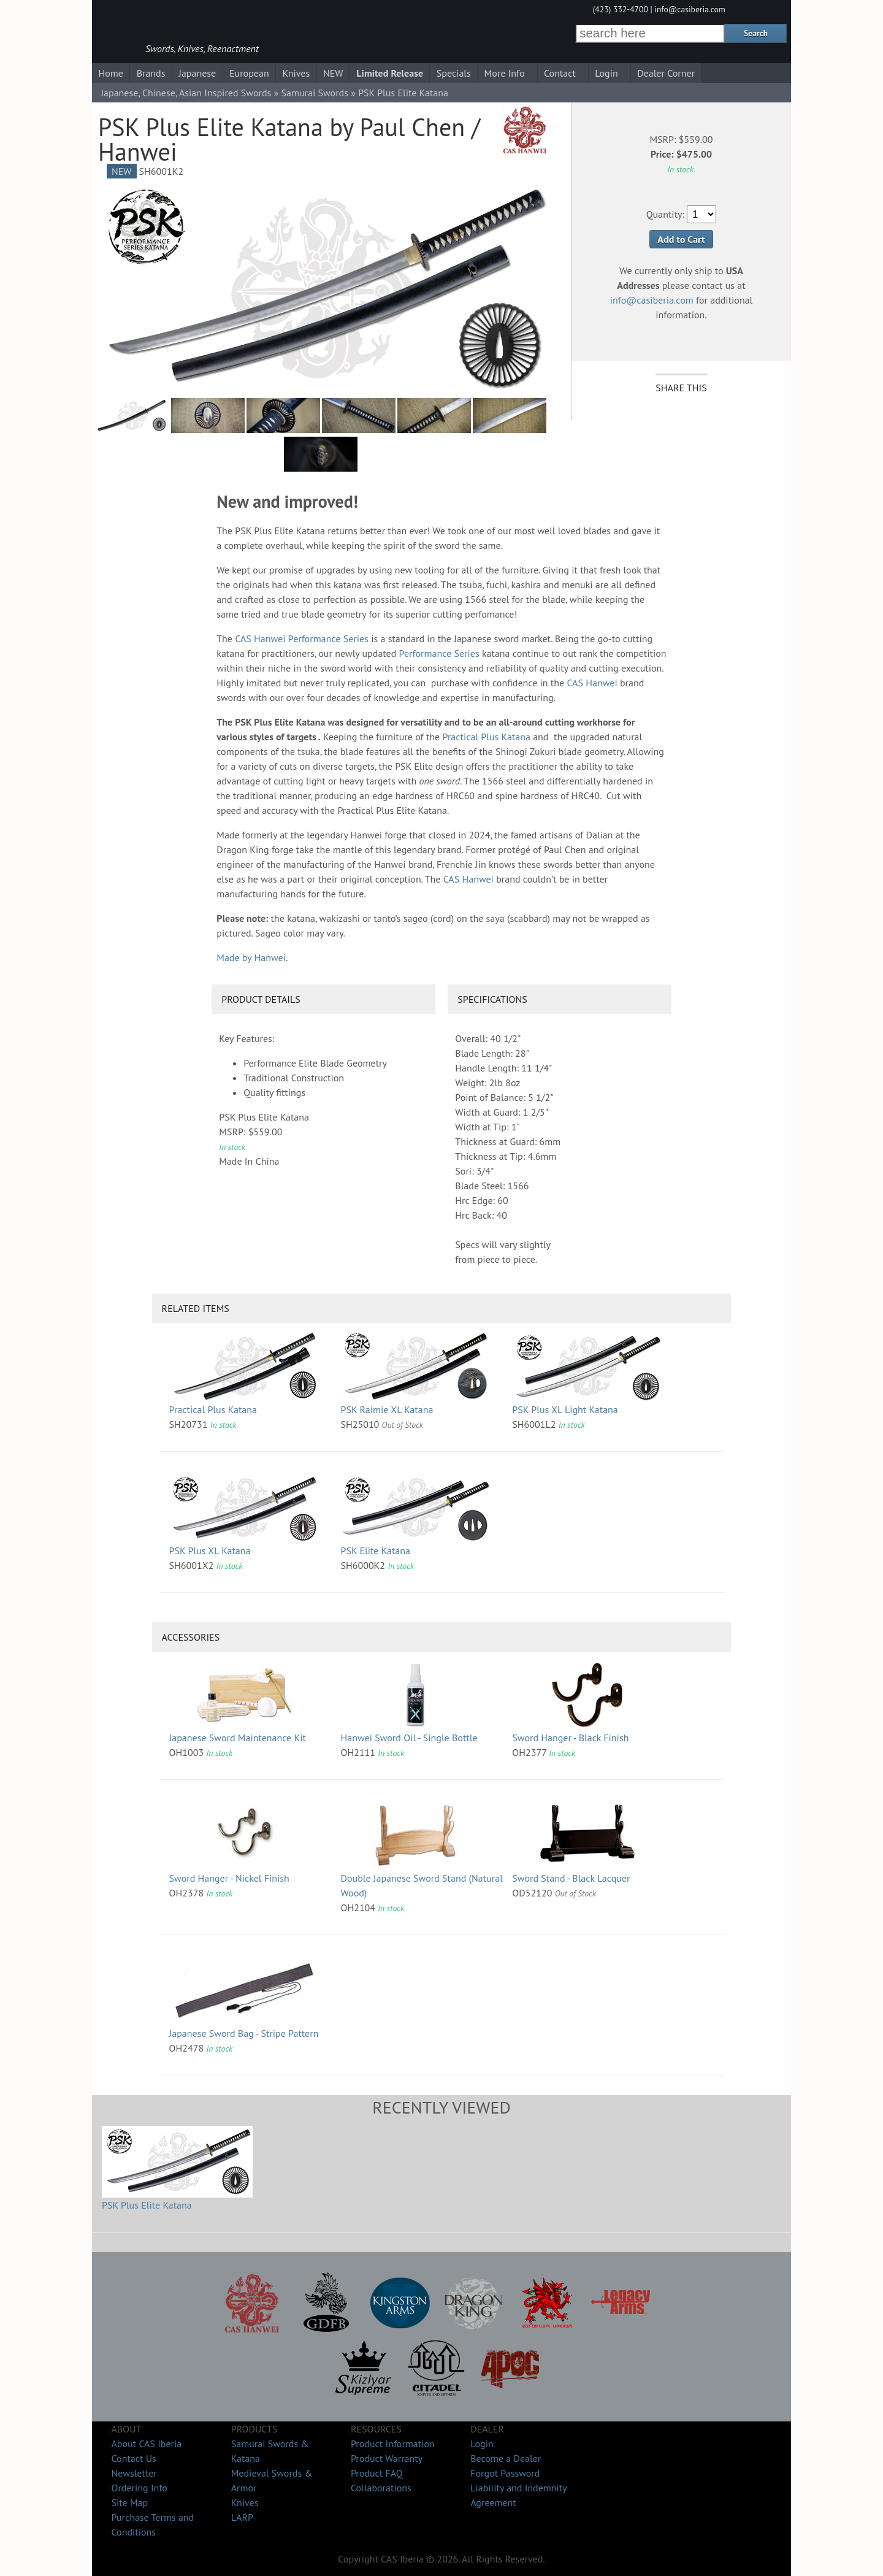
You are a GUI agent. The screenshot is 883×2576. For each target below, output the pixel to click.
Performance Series (328, 638)
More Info (504, 73)
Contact (560, 73)
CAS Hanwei (260, 638)
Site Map (129, 2502)
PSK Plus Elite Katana (147, 2205)
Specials (454, 73)
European (249, 73)
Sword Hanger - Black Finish (570, 1737)
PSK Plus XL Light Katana (564, 1409)
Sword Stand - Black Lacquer (571, 1878)
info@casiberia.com (689, 9)
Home (110, 73)
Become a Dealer (505, 2458)
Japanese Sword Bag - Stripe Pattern (244, 2033)
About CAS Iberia (146, 2443)
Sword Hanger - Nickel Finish (229, 1878)
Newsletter (133, 2473)
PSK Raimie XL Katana (386, 1409)
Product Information (393, 2443)
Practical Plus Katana (486, 736)
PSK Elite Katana (375, 1550)
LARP (242, 2517)
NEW (333, 73)
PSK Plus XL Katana (210, 1550)
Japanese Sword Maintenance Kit (237, 1737)
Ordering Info (139, 2488)
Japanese (197, 73)
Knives (296, 73)
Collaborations (381, 2488)
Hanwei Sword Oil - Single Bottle (408, 1737)
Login (606, 73)
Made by (251, 957)
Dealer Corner (666, 73)
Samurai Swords (314, 92)
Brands (151, 73)
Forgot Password (505, 2473)
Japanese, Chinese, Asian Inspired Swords (186, 92)
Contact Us (133, 2458)
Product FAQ (377, 2473)
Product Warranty (386, 2458)
